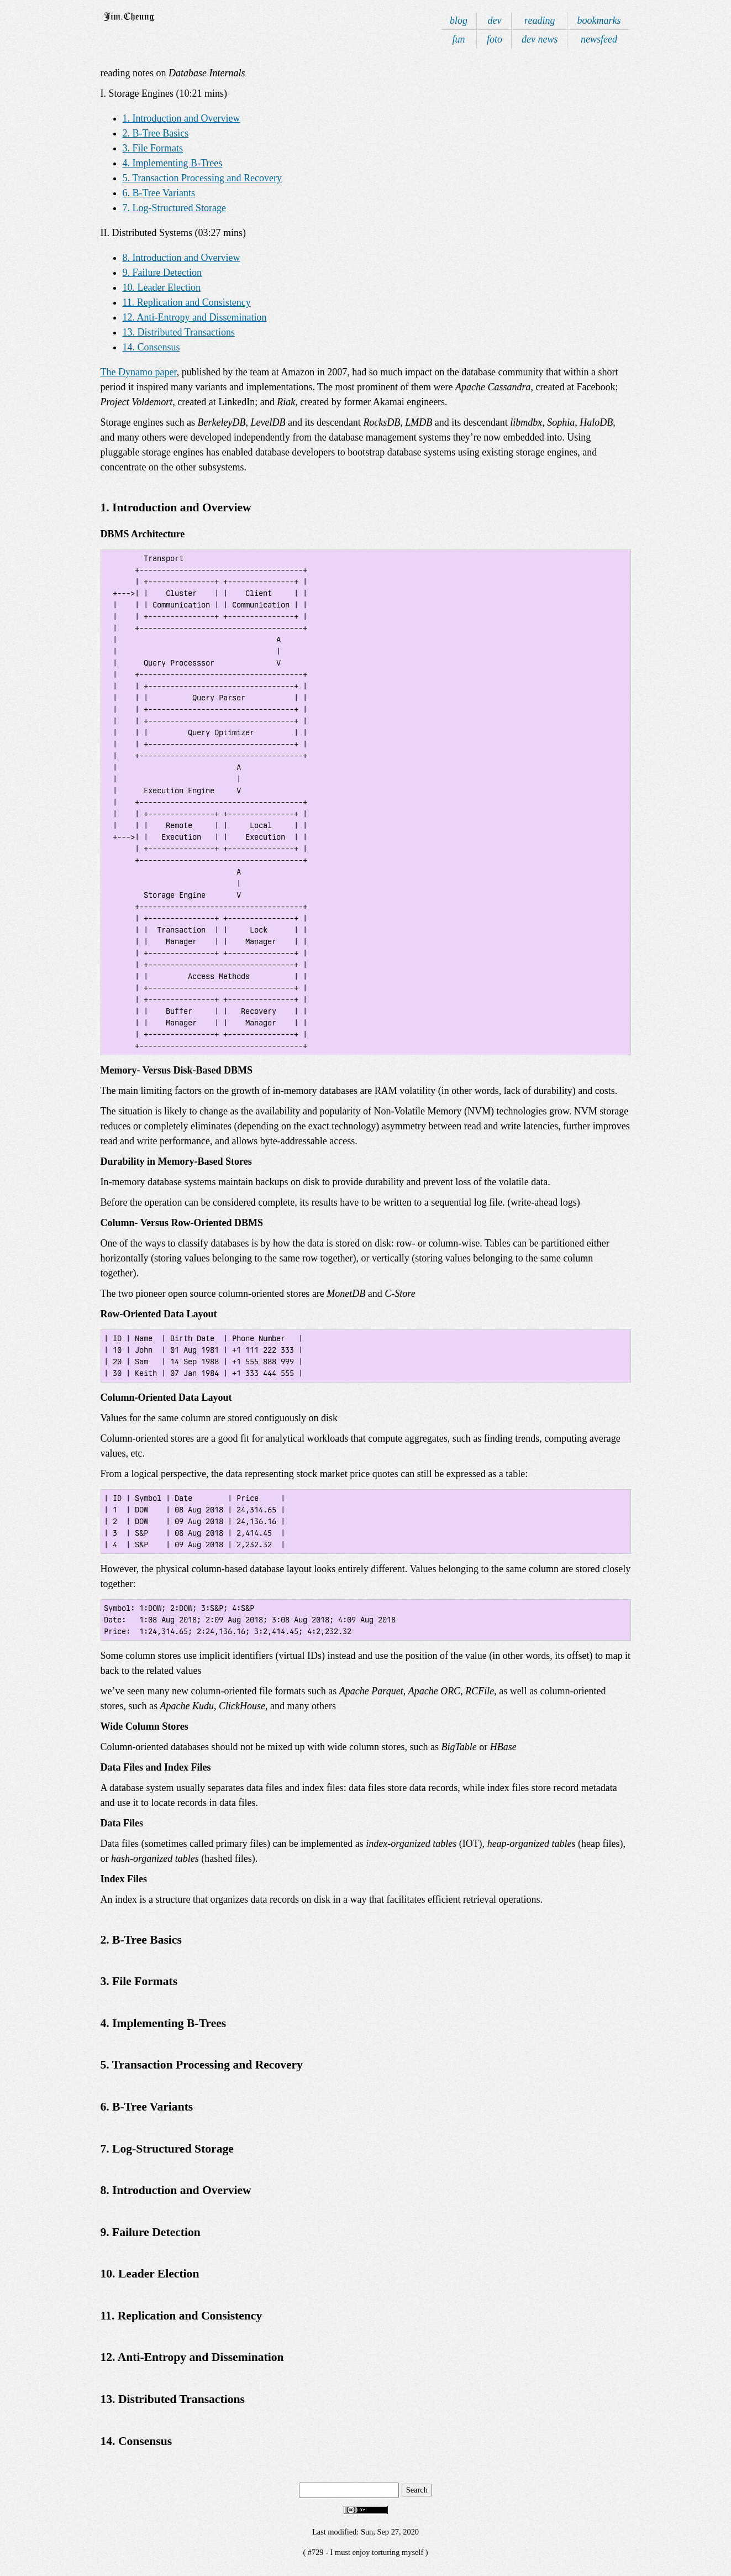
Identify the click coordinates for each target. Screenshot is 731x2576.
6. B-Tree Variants (159, 192)
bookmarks (599, 20)
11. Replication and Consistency (187, 302)
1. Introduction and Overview (181, 118)
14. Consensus (151, 347)
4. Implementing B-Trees (173, 163)
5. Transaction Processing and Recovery (202, 178)
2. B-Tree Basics (156, 133)
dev (495, 20)
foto (494, 39)
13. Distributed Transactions (179, 332)
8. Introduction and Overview (181, 257)
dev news (540, 39)
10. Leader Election (162, 287)
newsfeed (599, 39)
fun (458, 39)
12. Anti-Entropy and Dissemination (195, 317)
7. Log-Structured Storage (174, 207)
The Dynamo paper (139, 372)
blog (458, 20)
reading (539, 20)
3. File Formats (153, 148)
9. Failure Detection (162, 272)
